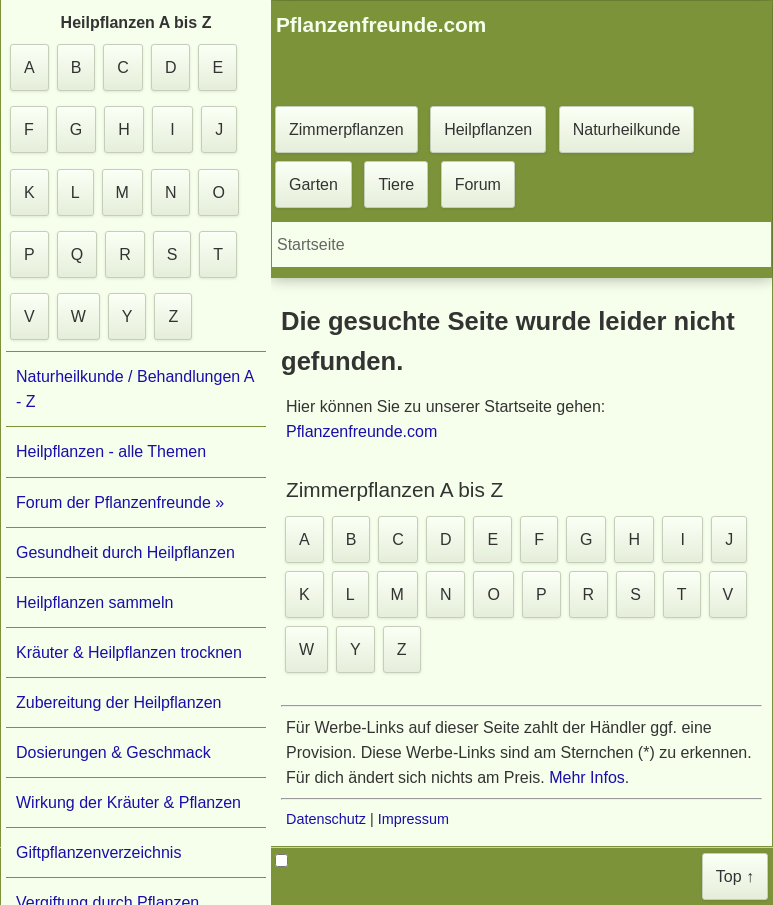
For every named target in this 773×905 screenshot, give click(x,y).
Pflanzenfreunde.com (361, 431)
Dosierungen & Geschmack (113, 752)
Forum (478, 184)
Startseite (311, 244)
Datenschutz (326, 819)
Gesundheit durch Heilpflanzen (125, 552)
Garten (313, 184)
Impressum (413, 819)
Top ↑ (735, 876)
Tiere (396, 184)
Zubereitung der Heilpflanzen (118, 702)
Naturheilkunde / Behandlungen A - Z (135, 389)
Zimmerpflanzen (346, 129)
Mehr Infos (587, 777)
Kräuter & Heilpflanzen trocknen (129, 652)
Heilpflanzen (488, 129)
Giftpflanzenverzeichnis (98, 852)
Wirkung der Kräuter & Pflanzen (128, 802)
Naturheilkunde (627, 129)
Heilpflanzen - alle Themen (111, 451)
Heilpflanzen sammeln (94, 602)
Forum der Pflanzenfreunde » (120, 502)
